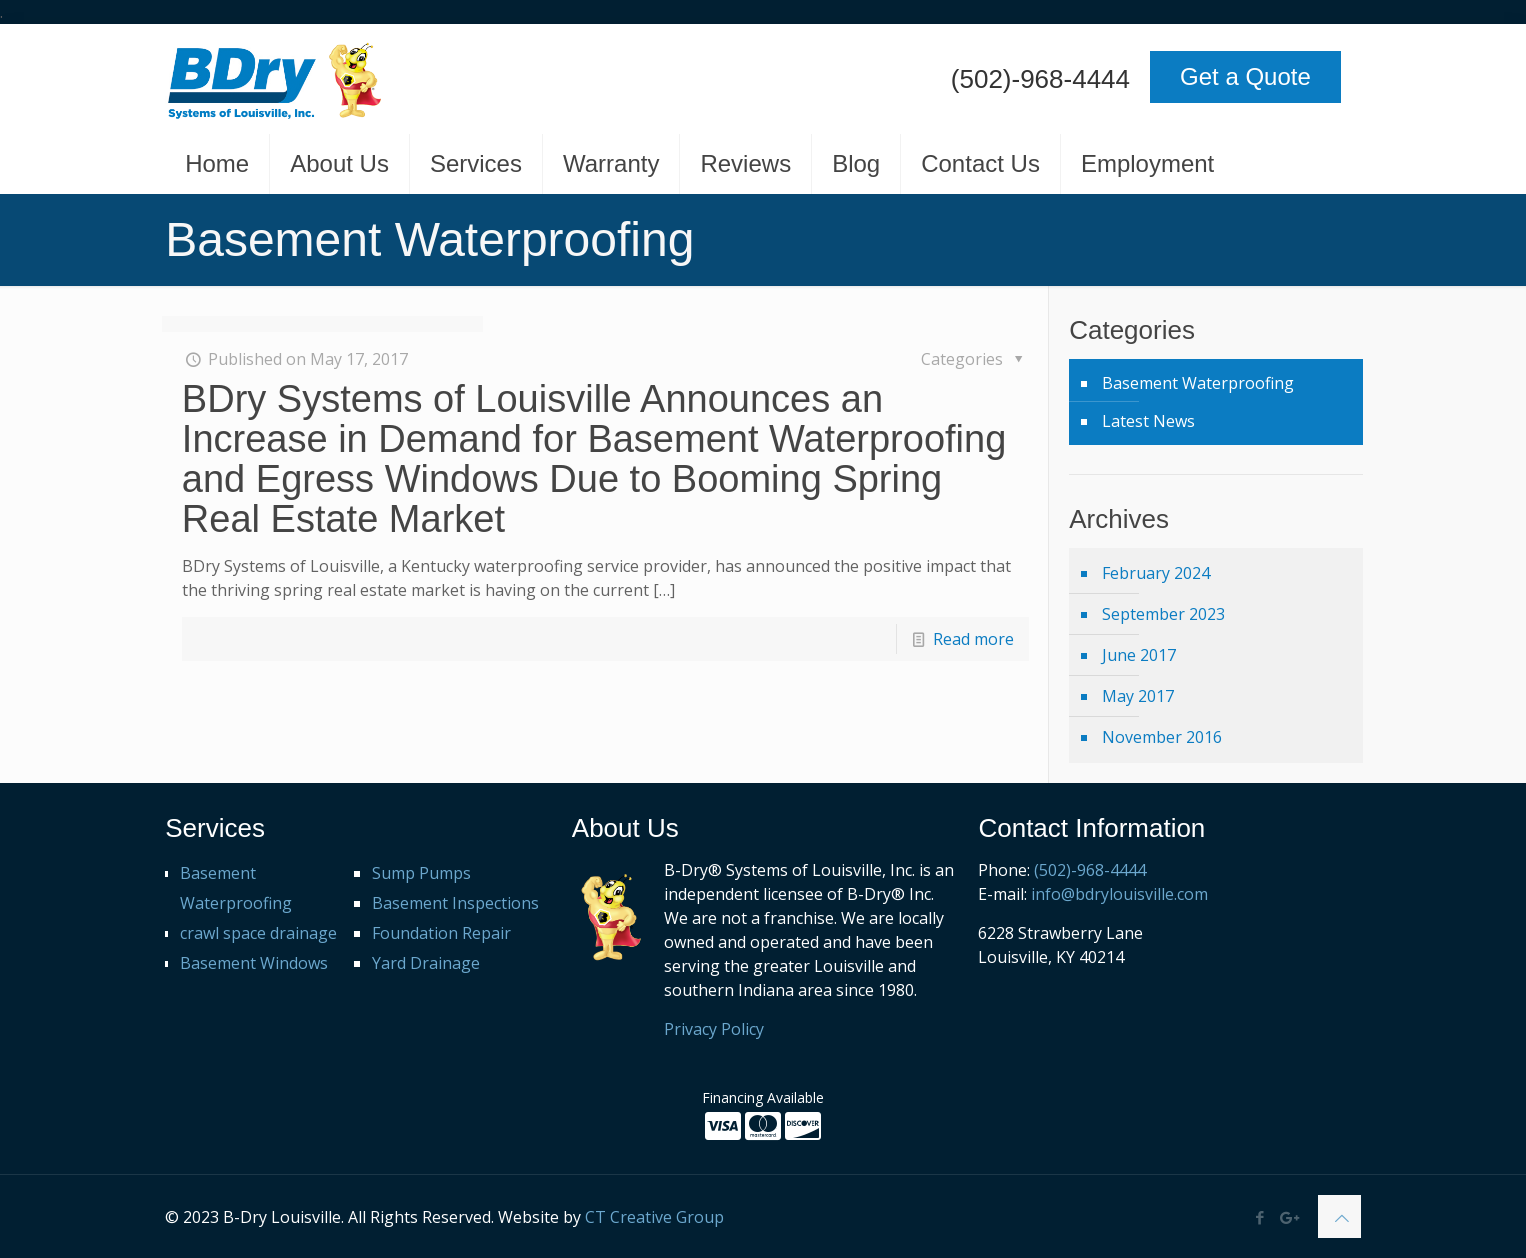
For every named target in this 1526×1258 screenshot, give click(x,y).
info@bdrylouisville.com (1119, 894)
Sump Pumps (421, 873)
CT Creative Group (654, 1217)
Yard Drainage (426, 963)
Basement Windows (254, 963)
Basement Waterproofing (1198, 383)
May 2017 (1138, 696)
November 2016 (1162, 737)
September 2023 (1163, 614)
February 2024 (1156, 573)
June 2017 (1139, 655)
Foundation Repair (441, 933)
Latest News (1148, 421)
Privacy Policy (714, 1029)
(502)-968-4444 (1040, 79)
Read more (973, 639)
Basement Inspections (455, 903)
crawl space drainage (258, 933)
